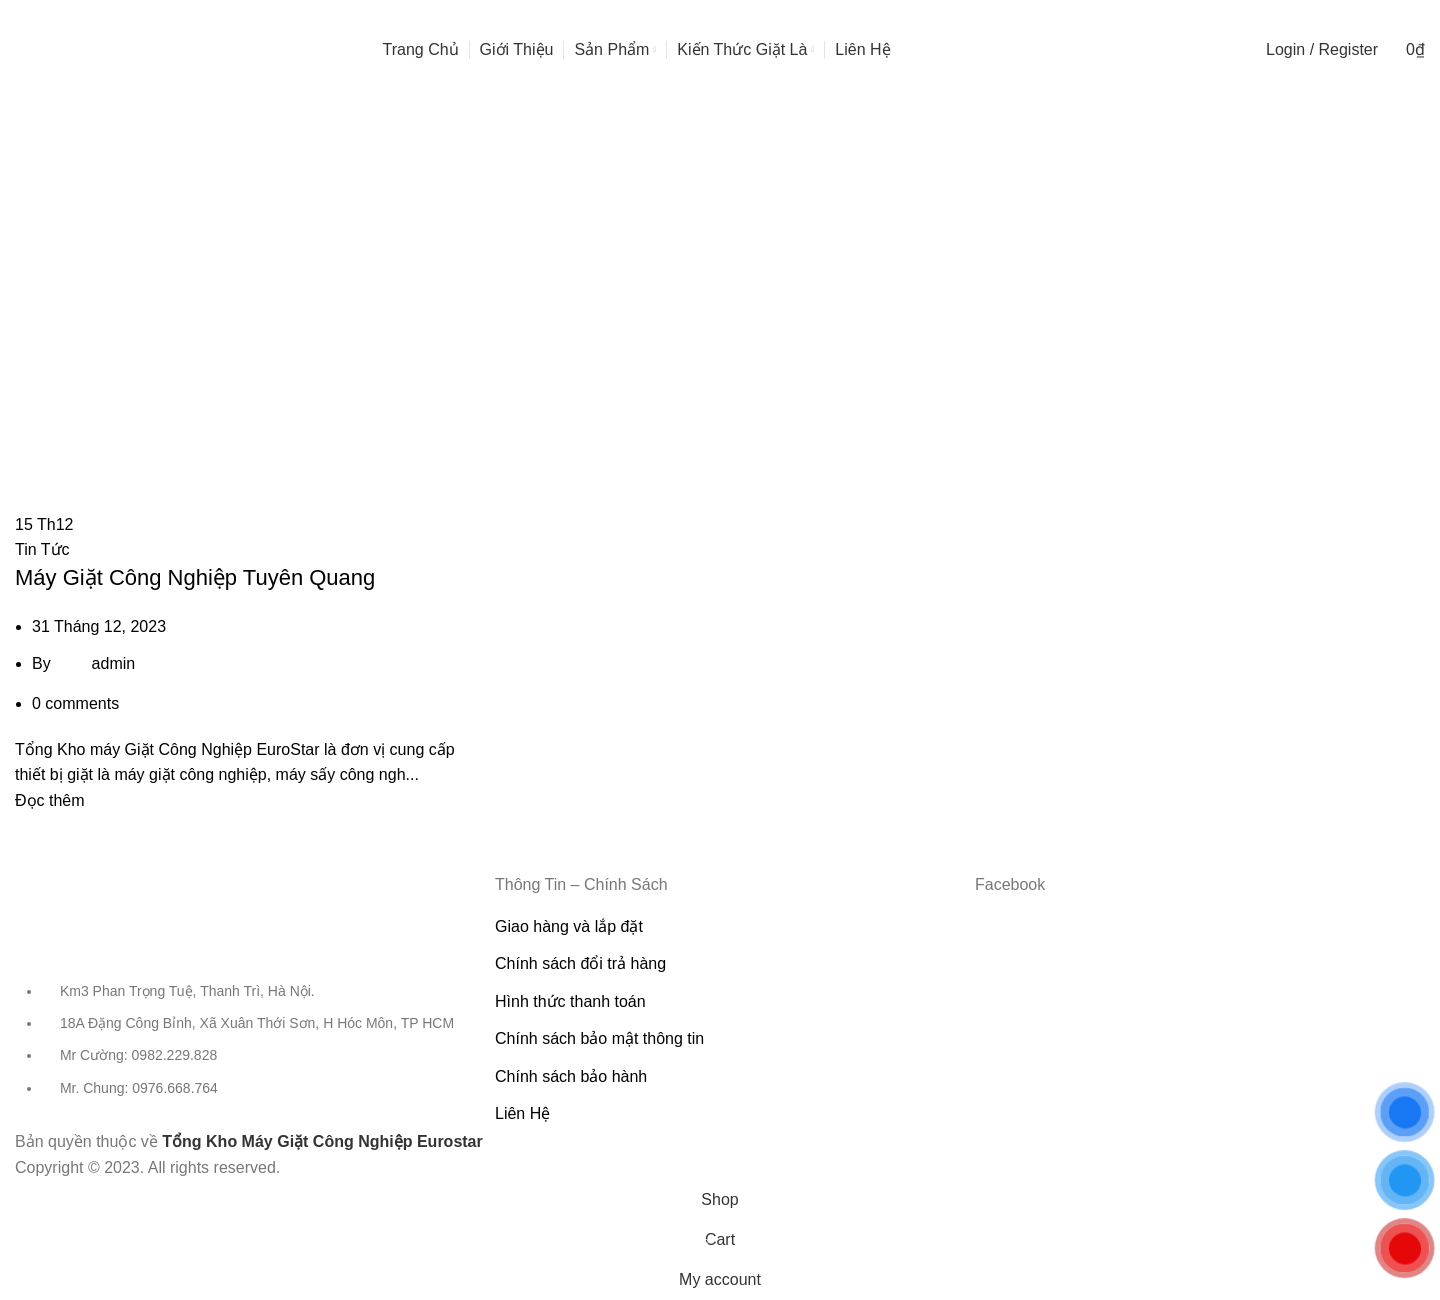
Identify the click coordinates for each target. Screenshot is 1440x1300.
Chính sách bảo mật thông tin (599, 1038)
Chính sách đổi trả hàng (580, 963)
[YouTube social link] (1403, 15)
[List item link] (240, 1050)
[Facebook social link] (1385, 15)
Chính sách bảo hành (571, 1076)
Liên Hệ (522, 1113)
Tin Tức (42, 549)
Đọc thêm (50, 800)
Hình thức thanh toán (570, 1001)
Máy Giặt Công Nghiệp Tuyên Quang (195, 577)
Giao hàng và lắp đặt (569, 926)
